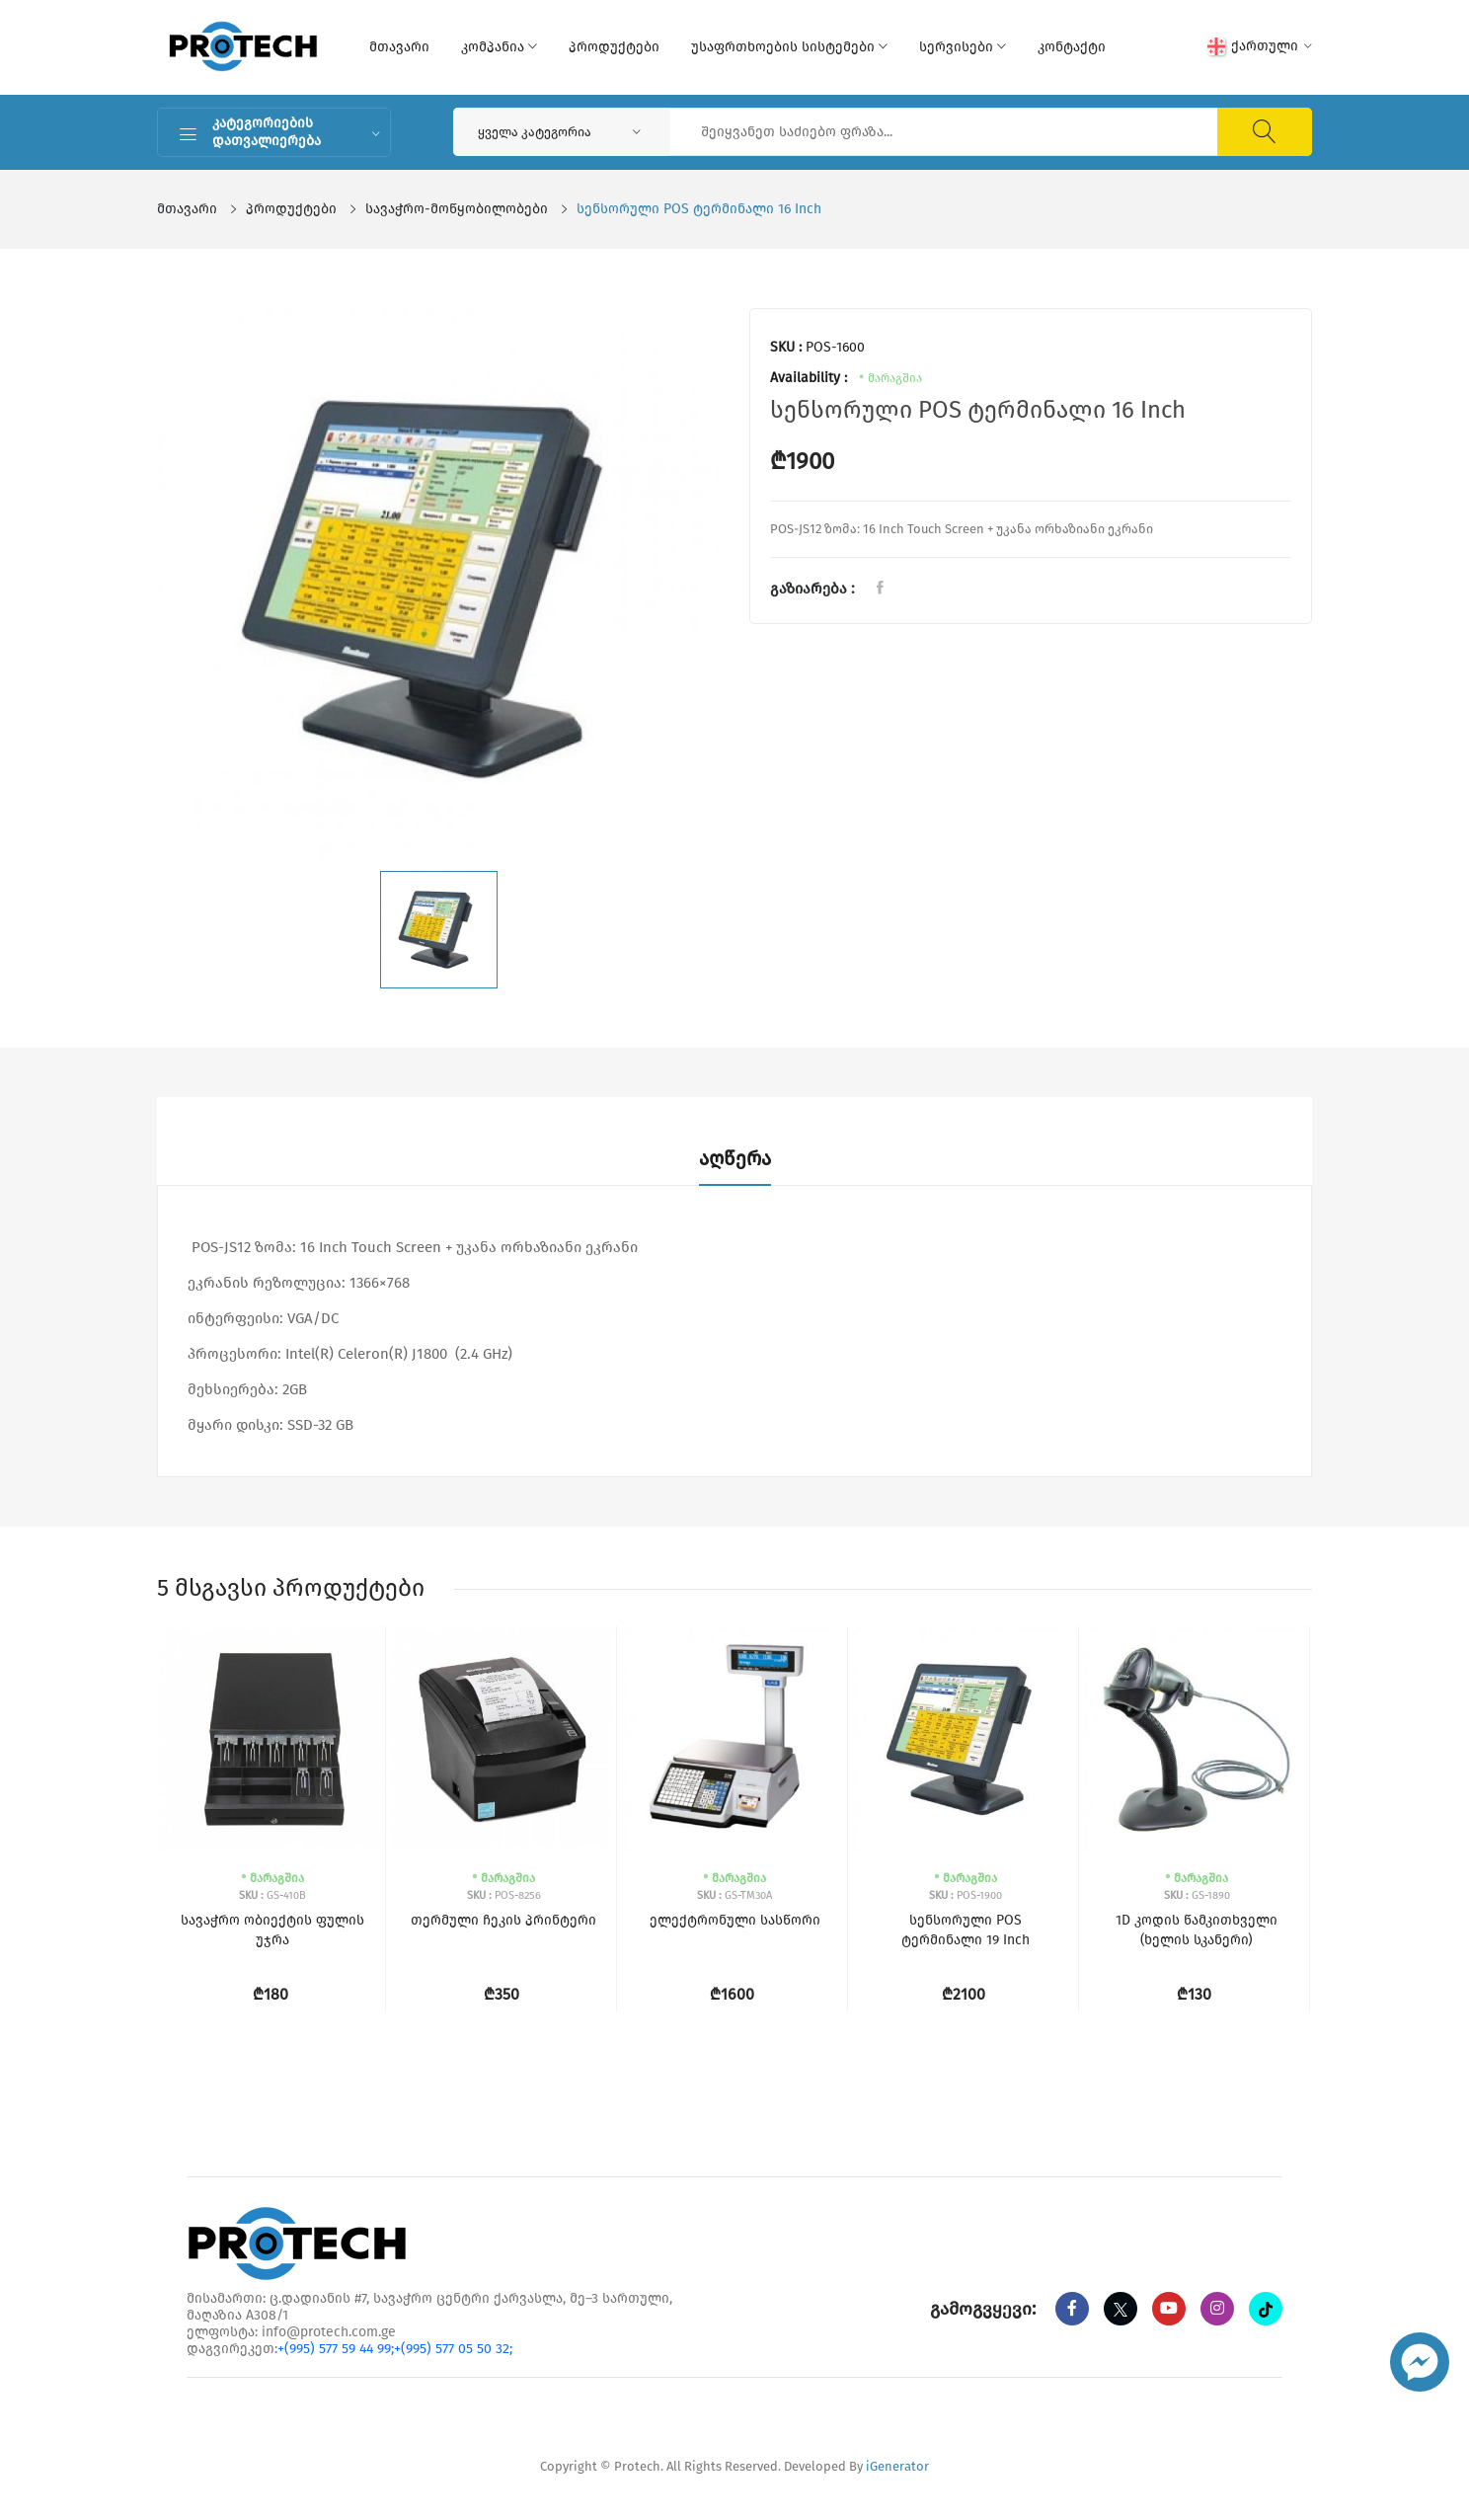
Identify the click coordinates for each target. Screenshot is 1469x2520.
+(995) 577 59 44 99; (335, 2348)
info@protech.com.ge (329, 2331)
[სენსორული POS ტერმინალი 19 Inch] (965, 1739)
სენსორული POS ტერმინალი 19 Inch (965, 1930)
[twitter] (1120, 2308)
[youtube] (1169, 2308)
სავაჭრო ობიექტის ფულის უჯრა (272, 1930)
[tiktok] (1265, 2308)
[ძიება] (1264, 132)
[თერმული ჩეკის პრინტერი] (503, 1739)
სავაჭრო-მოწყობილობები (456, 208)
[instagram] (1217, 2308)
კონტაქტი (1072, 47)
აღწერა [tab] (735, 1158)
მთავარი (399, 47)
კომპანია (499, 47)
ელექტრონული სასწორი (735, 1920)
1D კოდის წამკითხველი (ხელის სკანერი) (1196, 1930)
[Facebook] (1072, 2308)
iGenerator (897, 2466)
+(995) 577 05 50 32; (453, 2348)
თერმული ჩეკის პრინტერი (503, 1920)
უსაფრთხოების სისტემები (789, 47)
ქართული (1259, 46)
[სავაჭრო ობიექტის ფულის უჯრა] (272, 1739)
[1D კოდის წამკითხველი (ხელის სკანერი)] (1196, 1739)
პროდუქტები (614, 47)
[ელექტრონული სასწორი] (734, 1739)
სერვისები (962, 47)
